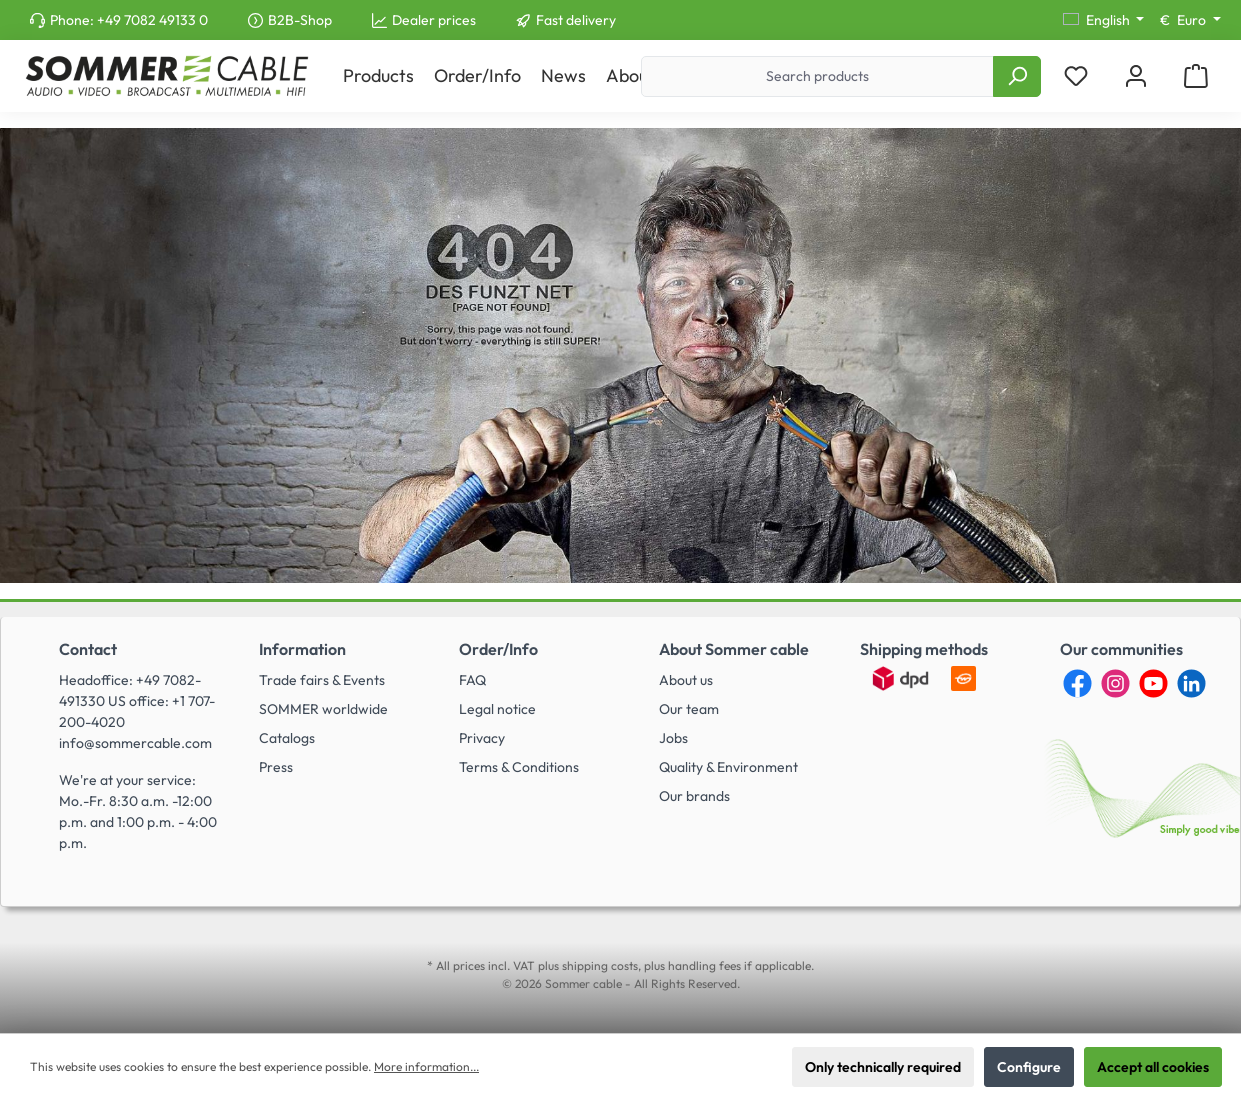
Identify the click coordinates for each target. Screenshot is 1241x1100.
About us (686, 680)
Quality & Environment (728, 767)
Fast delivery (576, 20)
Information (302, 649)
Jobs (673, 738)
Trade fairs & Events (322, 680)
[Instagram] (1115, 683)
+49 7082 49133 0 (152, 20)
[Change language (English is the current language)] (1104, 20)
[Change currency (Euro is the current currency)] (1190, 20)
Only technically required (883, 1067)
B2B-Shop (300, 20)
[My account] (1136, 76)
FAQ (472, 680)
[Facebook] (1077, 683)
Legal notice (497, 709)
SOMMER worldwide (323, 709)
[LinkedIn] (1191, 683)
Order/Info (498, 649)
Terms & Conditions (519, 767)
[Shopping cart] (1196, 76)
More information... (426, 1066)
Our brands (694, 796)
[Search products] (817, 76)
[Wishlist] (1076, 76)
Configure (1029, 1067)
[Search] (1017, 76)
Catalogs (287, 738)
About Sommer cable (734, 649)
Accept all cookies (1153, 1067)
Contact (88, 649)
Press (276, 767)
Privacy (482, 738)
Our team (689, 709)
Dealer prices (434, 20)
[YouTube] (1153, 683)
